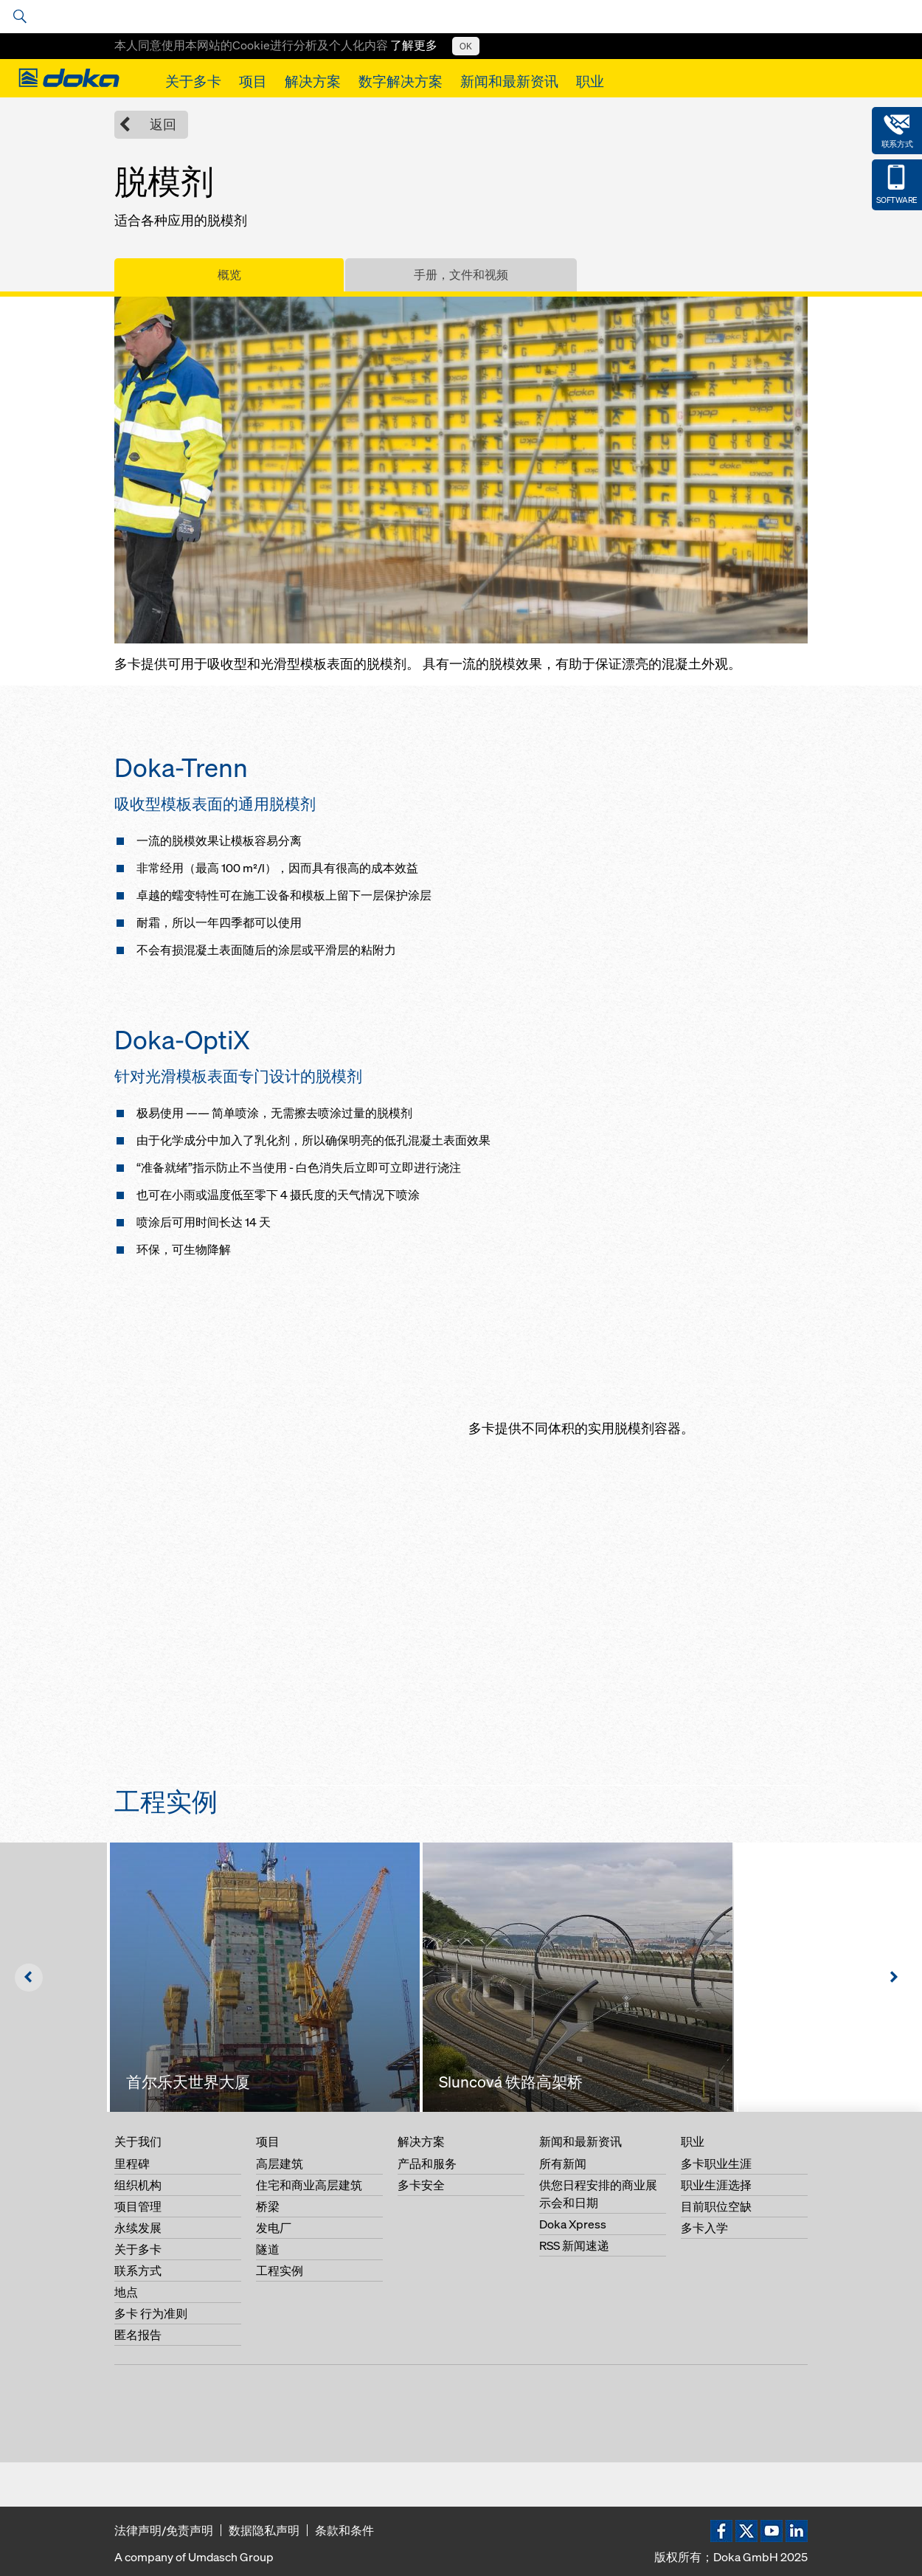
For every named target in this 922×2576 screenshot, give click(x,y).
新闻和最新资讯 (509, 81)
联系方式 (138, 2270)
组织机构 (138, 2185)
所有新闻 (562, 2163)
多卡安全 (421, 2185)
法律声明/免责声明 (163, 2530)
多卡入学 (704, 2228)
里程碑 (132, 2163)
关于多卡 (193, 81)
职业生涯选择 (716, 2185)
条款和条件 (344, 2530)
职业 (590, 81)
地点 (126, 2292)
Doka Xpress (572, 2224)
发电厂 (273, 2228)
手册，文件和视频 (461, 274)
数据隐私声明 (264, 2530)
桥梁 (268, 2206)
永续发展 (138, 2228)
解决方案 (313, 81)
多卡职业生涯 (716, 2163)
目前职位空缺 (716, 2206)
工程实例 (279, 2270)
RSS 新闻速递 (574, 2245)
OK (466, 46)
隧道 (268, 2249)
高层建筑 (279, 2163)
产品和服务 (427, 2163)
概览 (229, 274)
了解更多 (413, 45)
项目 (253, 81)
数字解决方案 (400, 81)
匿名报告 (138, 2335)
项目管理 (138, 2206)
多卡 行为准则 (150, 2313)
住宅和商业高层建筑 (309, 2185)
